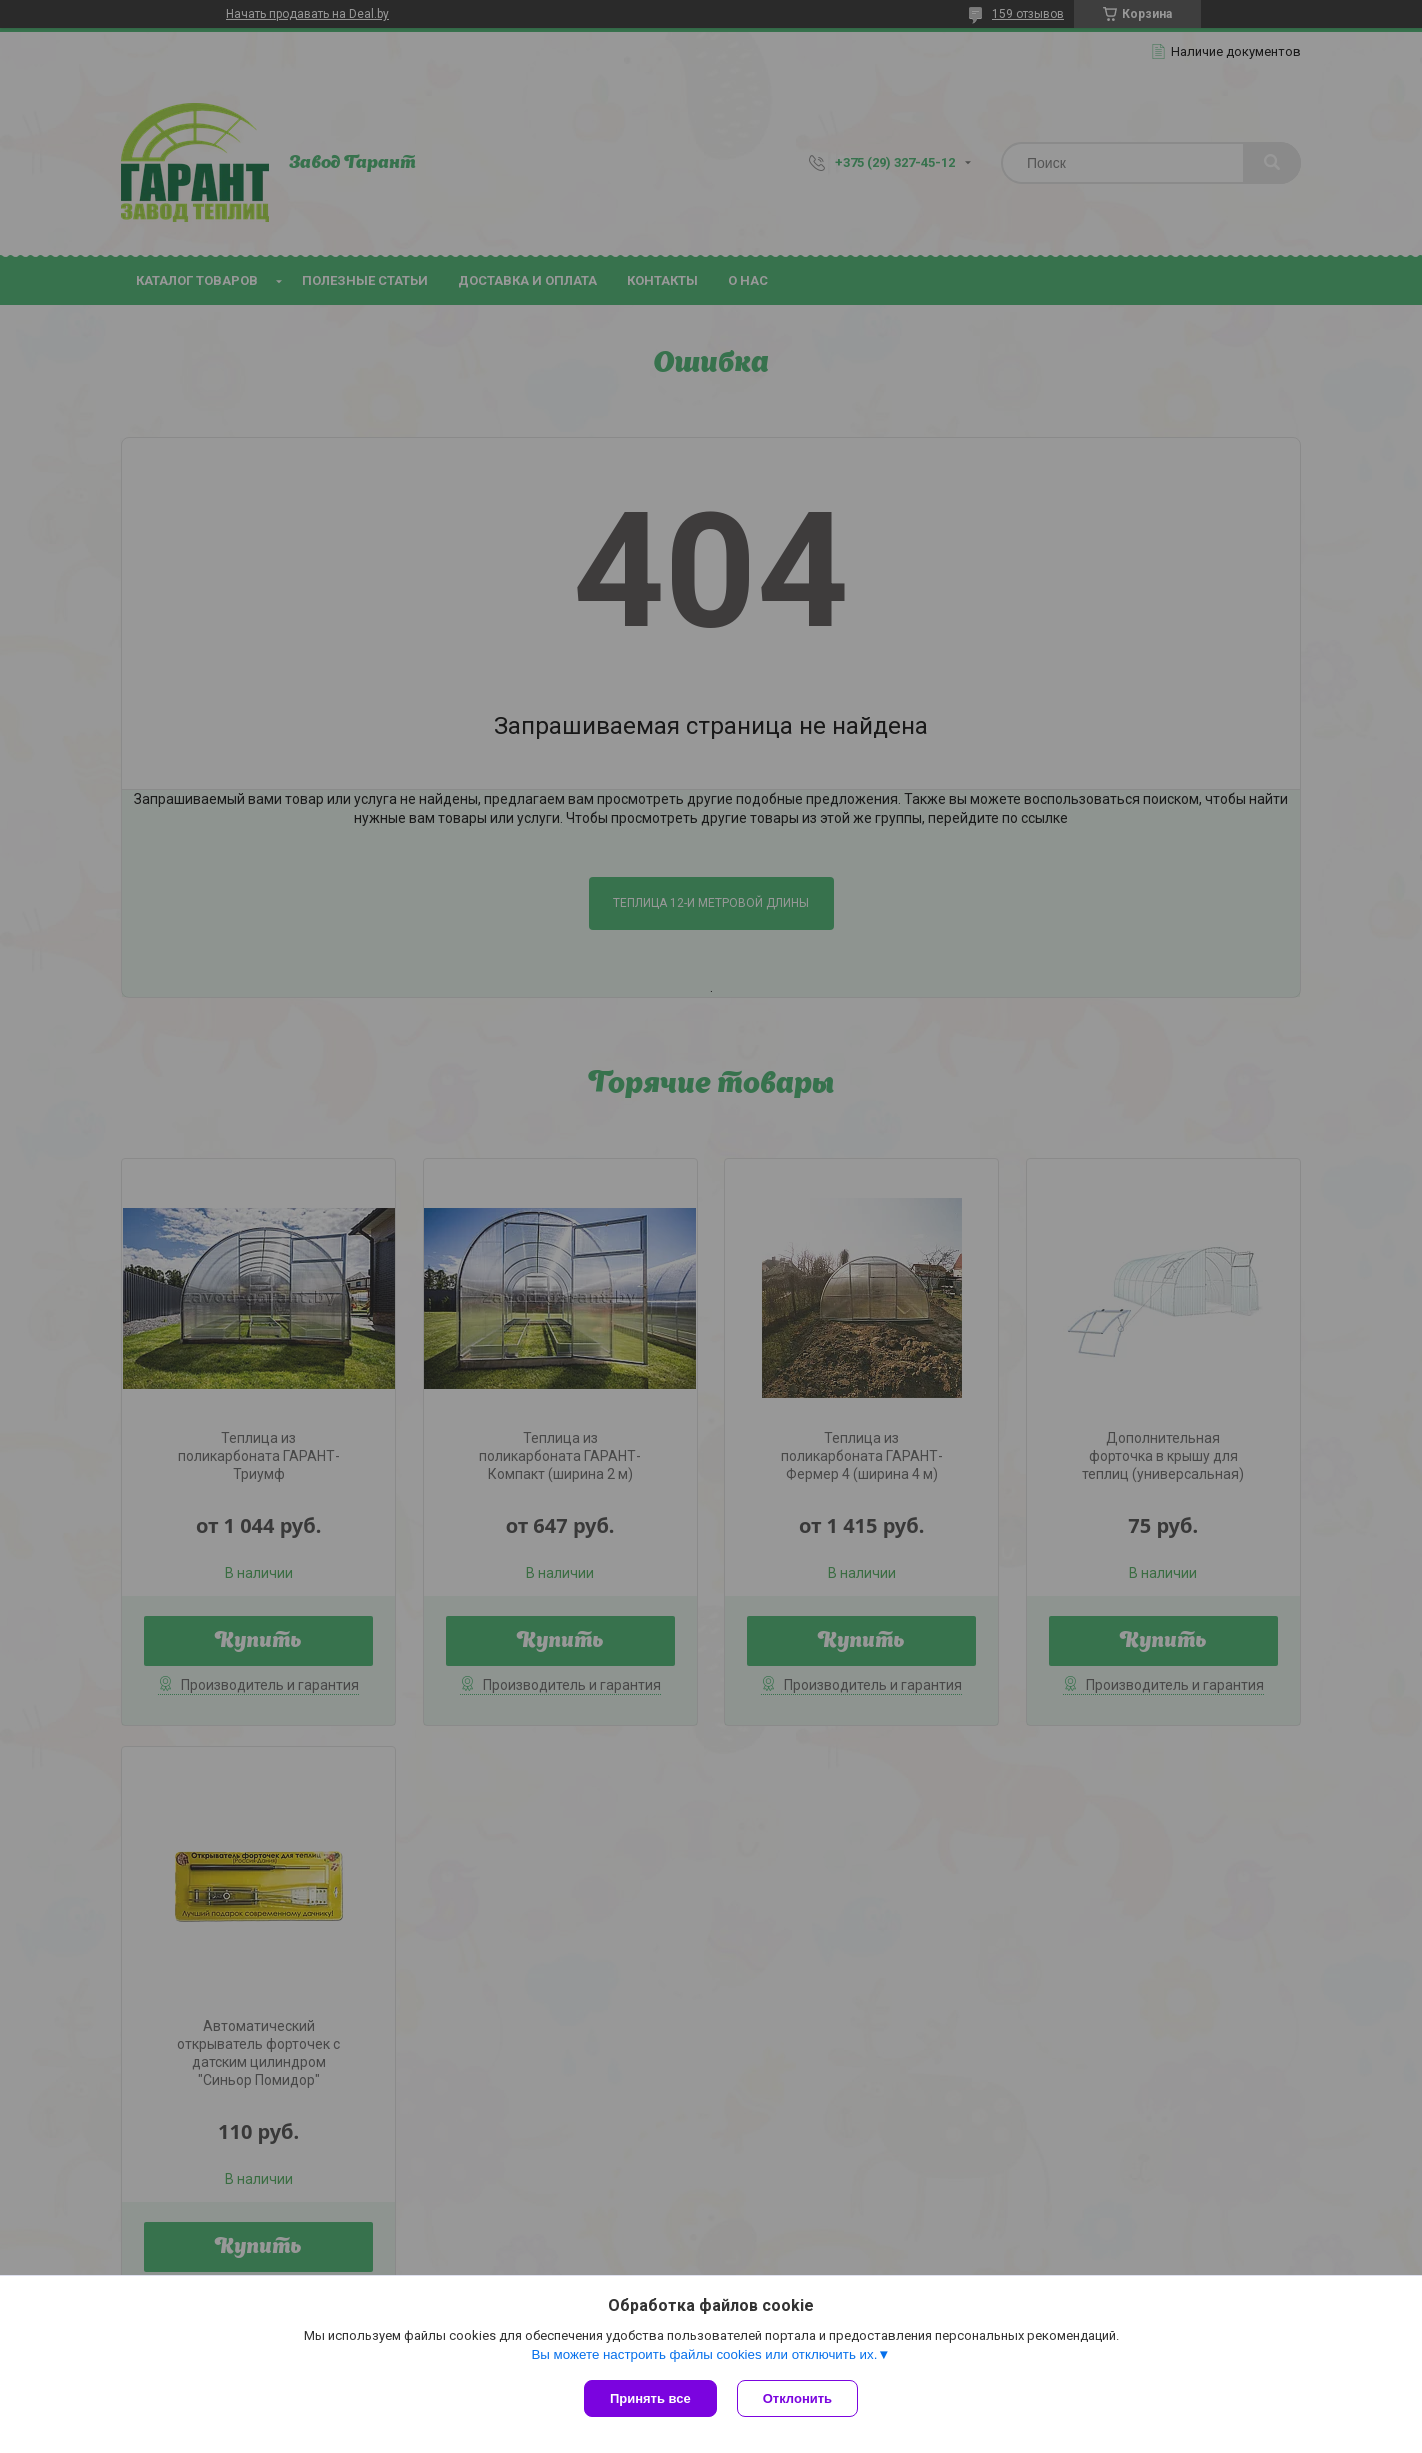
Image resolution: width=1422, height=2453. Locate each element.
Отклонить (797, 2398)
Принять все (650, 2398)
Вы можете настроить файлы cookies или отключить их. (704, 2354)
